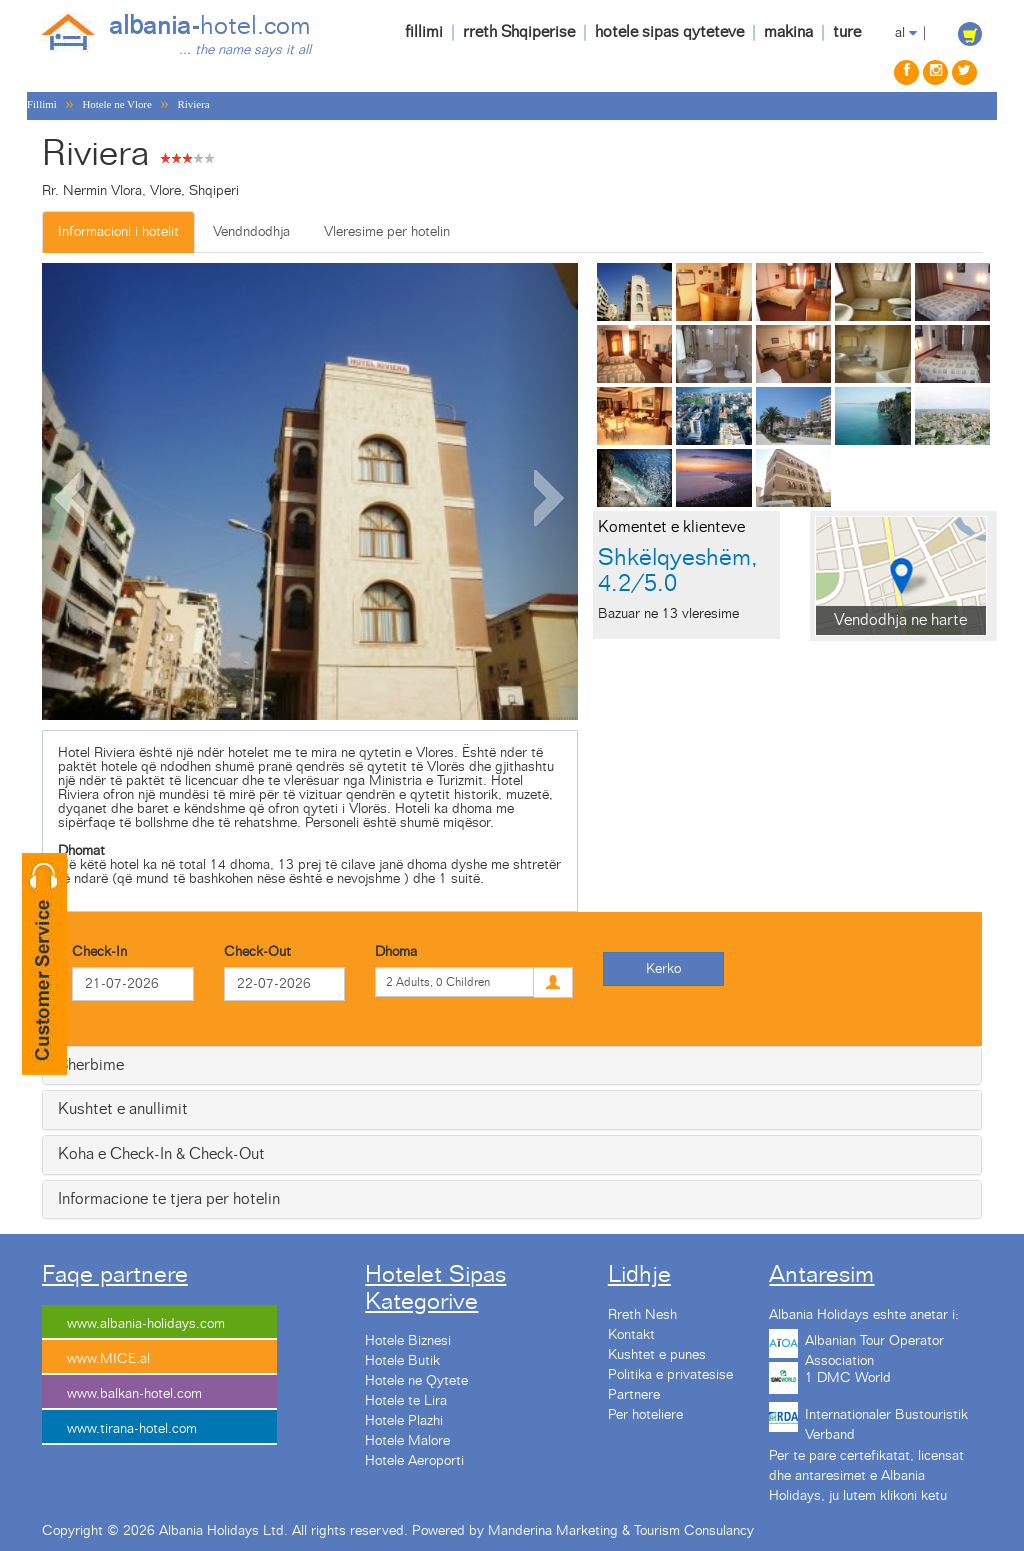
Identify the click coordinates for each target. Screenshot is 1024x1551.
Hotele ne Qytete (416, 1381)
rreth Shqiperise (519, 32)
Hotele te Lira (406, 1401)
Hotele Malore (407, 1441)
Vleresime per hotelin (387, 232)
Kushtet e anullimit (123, 1109)
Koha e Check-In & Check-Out (161, 1154)
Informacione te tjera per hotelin (169, 1199)
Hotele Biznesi (408, 1341)
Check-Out (257, 952)
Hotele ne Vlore (116, 104)
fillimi (424, 32)
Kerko (663, 969)
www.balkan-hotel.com (134, 1394)
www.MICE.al (108, 1359)
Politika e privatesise (670, 1375)
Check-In (99, 952)
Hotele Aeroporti (414, 1461)
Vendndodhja (251, 232)
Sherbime (91, 1065)
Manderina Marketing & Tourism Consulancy (621, 1531)
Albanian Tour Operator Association (874, 1348)
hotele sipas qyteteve (669, 32)
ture (847, 32)
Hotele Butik (402, 1361)
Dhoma (396, 952)
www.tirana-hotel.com (132, 1429)
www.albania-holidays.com (146, 1324)
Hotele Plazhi (404, 1421)
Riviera (194, 104)
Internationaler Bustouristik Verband (886, 1422)
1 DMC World (848, 1378)
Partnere (634, 1395)
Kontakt (631, 1335)
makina (788, 32)
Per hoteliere (645, 1415)
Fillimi (42, 104)
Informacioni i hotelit (118, 232)
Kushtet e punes (657, 1355)
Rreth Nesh (642, 1315)
